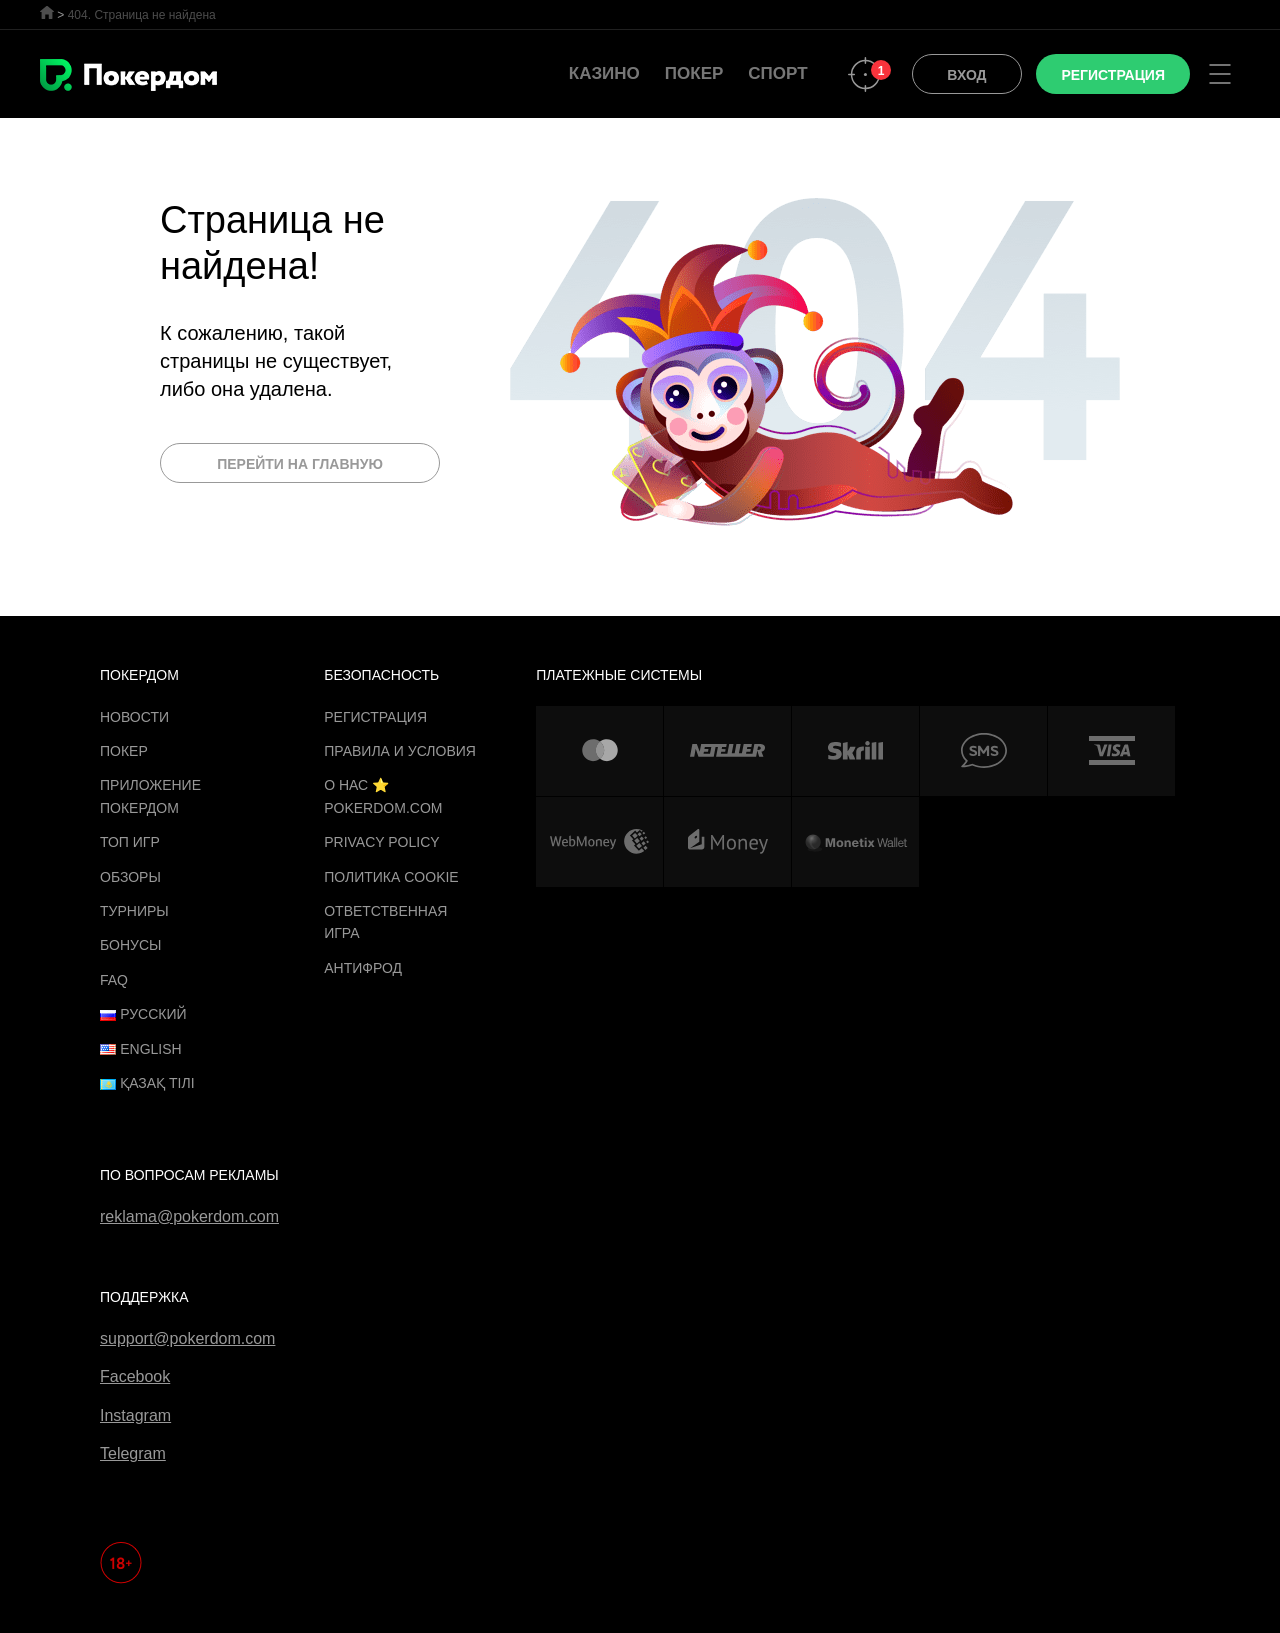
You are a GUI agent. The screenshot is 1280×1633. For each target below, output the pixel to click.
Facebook (135, 1376)
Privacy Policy (381, 842)
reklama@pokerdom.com (189, 1216)
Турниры (134, 911)
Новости (134, 717)
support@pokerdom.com (187, 1338)
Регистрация (375, 717)
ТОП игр (130, 842)
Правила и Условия (400, 751)
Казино (604, 73)
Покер (694, 73)
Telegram (133, 1453)
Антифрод (363, 968)
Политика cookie (391, 877)
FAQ (114, 980)
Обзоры (130, 877)
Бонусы (130, 945)
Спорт (777, 73)
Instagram (135, 1415)
